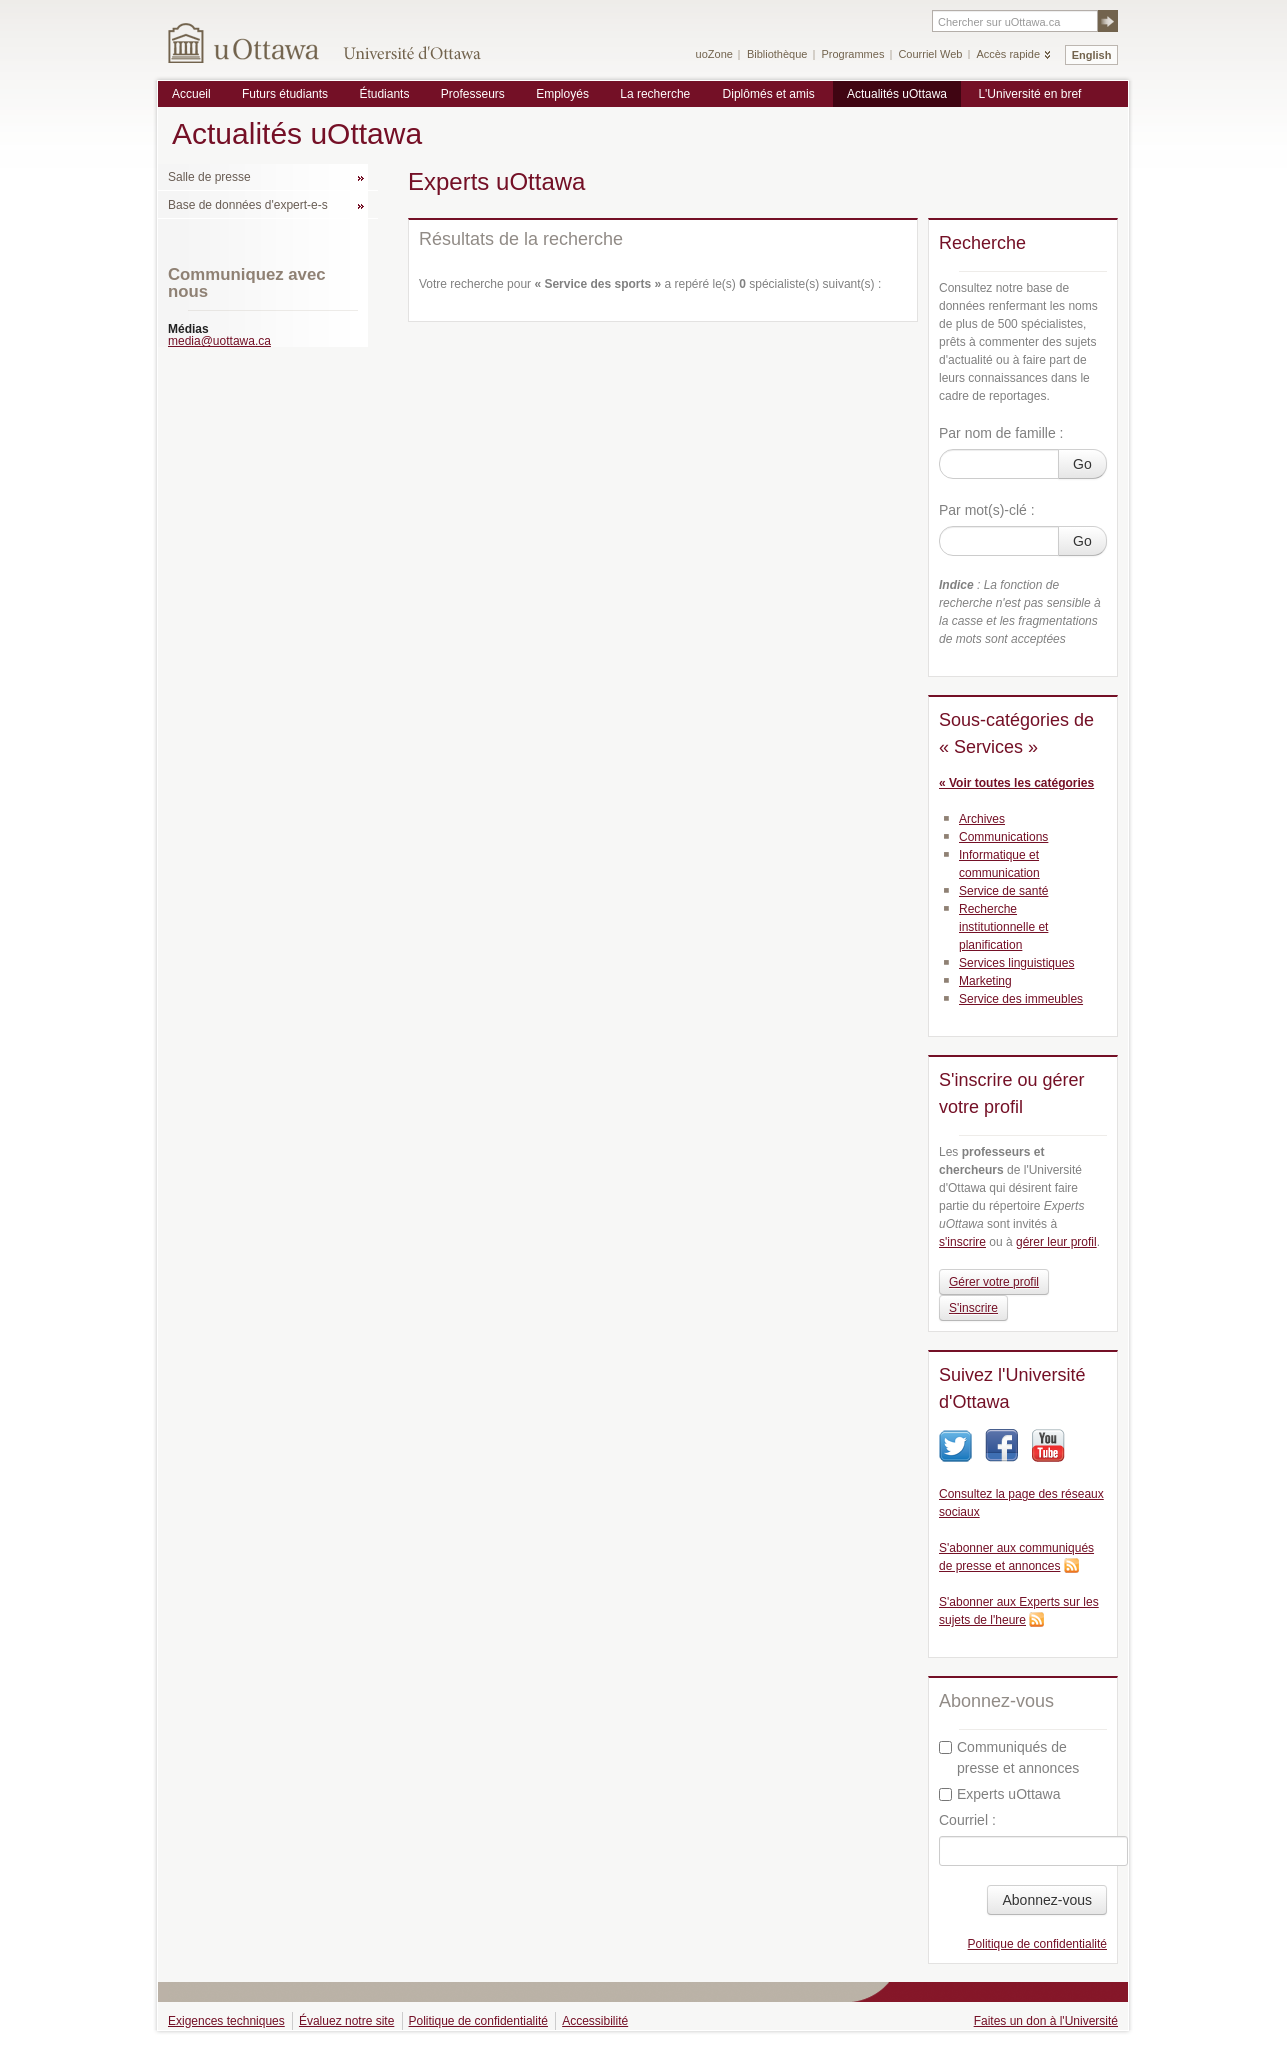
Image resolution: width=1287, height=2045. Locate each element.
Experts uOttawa (1000, 1794)
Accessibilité (595, 2021)
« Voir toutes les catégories (1016, 783)
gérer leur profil (1056, 1242)
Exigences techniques (226, 2021)
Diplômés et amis (769, 94)
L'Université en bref (1029, 94)
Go (1082, 464)
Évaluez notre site (346, 2021)
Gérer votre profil (994, 1282)
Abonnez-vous (1047, 1900)
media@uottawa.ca (219, 341)
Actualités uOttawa (897, 94)
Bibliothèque (777, 54)
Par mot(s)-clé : (987, 510)
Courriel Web (930, 54)
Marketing (985, 981)
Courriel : (967, 1820)
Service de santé (1003, 891)
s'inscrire (962, 1242)
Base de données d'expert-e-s (248, 205)
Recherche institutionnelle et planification (1003, 927)
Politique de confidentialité (1037, 1944)
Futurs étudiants (285, 94)
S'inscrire (973, 1308)
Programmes (852, 54)
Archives (982, 819)
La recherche (655, 94)
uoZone (714, 54)
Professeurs (473, 94)
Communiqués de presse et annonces (1009, 1757)
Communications (1003, 837)
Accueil (191, 94)
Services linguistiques (1016, 963)
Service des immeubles (1021, 999)
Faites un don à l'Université (1046, 2021)
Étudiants (384, 94)
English (1092, 55)
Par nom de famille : (1001, 433)
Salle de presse (209, 177)
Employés (562, 94)
